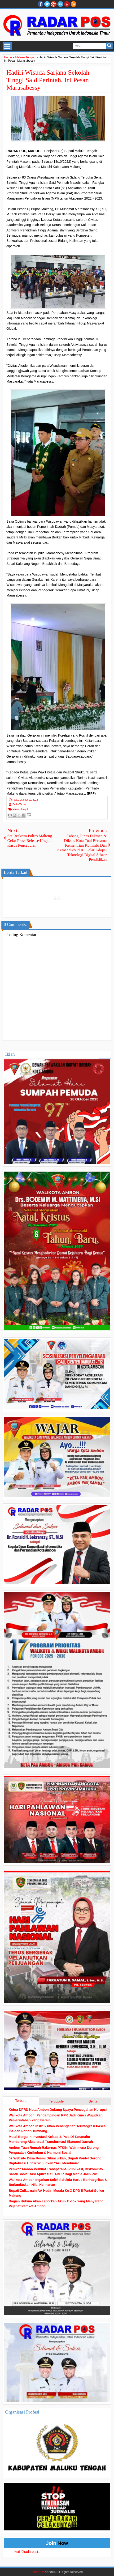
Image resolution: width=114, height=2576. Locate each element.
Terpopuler (57, 2101)
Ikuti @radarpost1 (27, 2552)
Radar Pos (38, 2572)
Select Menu (7, 46)
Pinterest (67, 4)
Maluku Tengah (21, 809)
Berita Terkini (19, 804)
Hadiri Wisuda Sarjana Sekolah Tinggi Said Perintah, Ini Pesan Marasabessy (47, 80)
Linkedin (60, 4)
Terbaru (20, 2101)
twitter (47, 4)
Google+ (54, 4)
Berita (93, 2101)
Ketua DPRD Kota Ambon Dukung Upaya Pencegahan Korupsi (58, 2109)
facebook (40, 4)
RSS (73, 4)
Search (109, 46)
